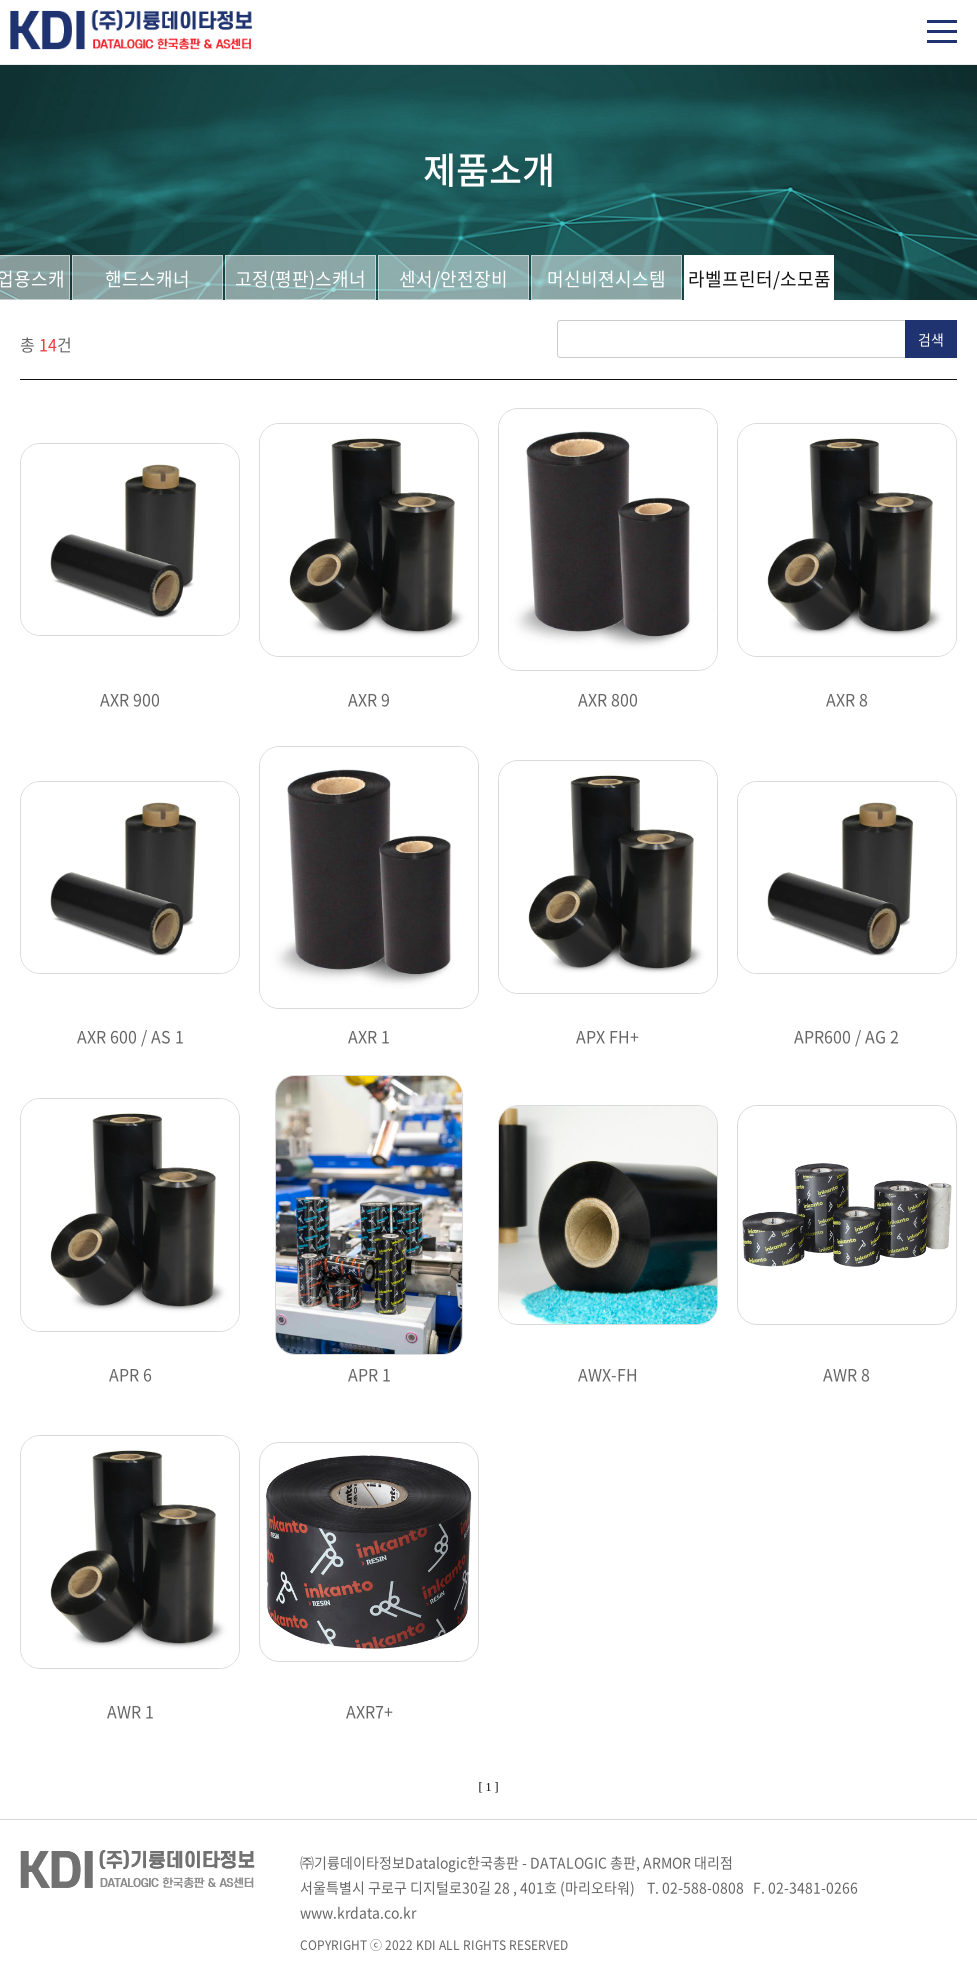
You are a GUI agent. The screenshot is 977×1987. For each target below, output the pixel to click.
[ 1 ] (489, 1787)
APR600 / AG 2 (846, 1036)
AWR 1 (130, 1711)
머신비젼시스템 (606, 278)
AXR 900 (130, 699)
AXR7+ (369, 1711)
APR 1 (369, 1374)
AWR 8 (846, 1374)
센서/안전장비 (453, 278)
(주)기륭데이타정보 (131, 30)
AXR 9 (369, 699)
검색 (931, 339)
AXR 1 (369, 1036)
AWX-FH (608, 1374)
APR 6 (130, 1374)
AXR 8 (847, 699)
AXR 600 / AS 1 (130, 1036)
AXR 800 (608, 699)
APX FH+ (607, 1036)
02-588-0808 (703, 1887)
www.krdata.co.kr (358, 1912)
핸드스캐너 (147, 278)
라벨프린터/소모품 (759, 278)
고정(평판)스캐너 (300, 278)
